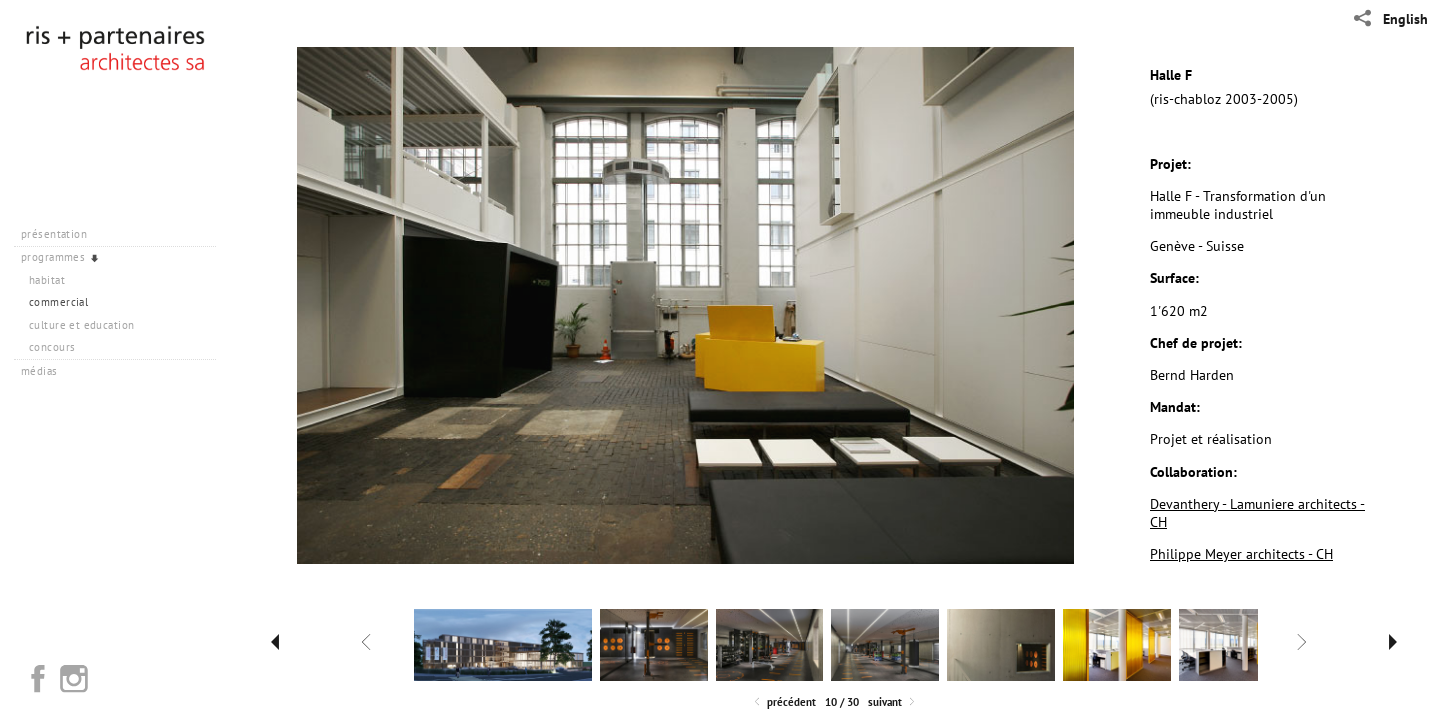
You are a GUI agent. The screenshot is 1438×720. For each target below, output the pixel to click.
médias (46, 371)
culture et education (81, 325)
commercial (58, 302)
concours (52, 347)
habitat (47, 280)
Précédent (783, 702)
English (1405, 19)
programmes (60, 257)
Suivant (893, 702)
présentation (61, 234)
